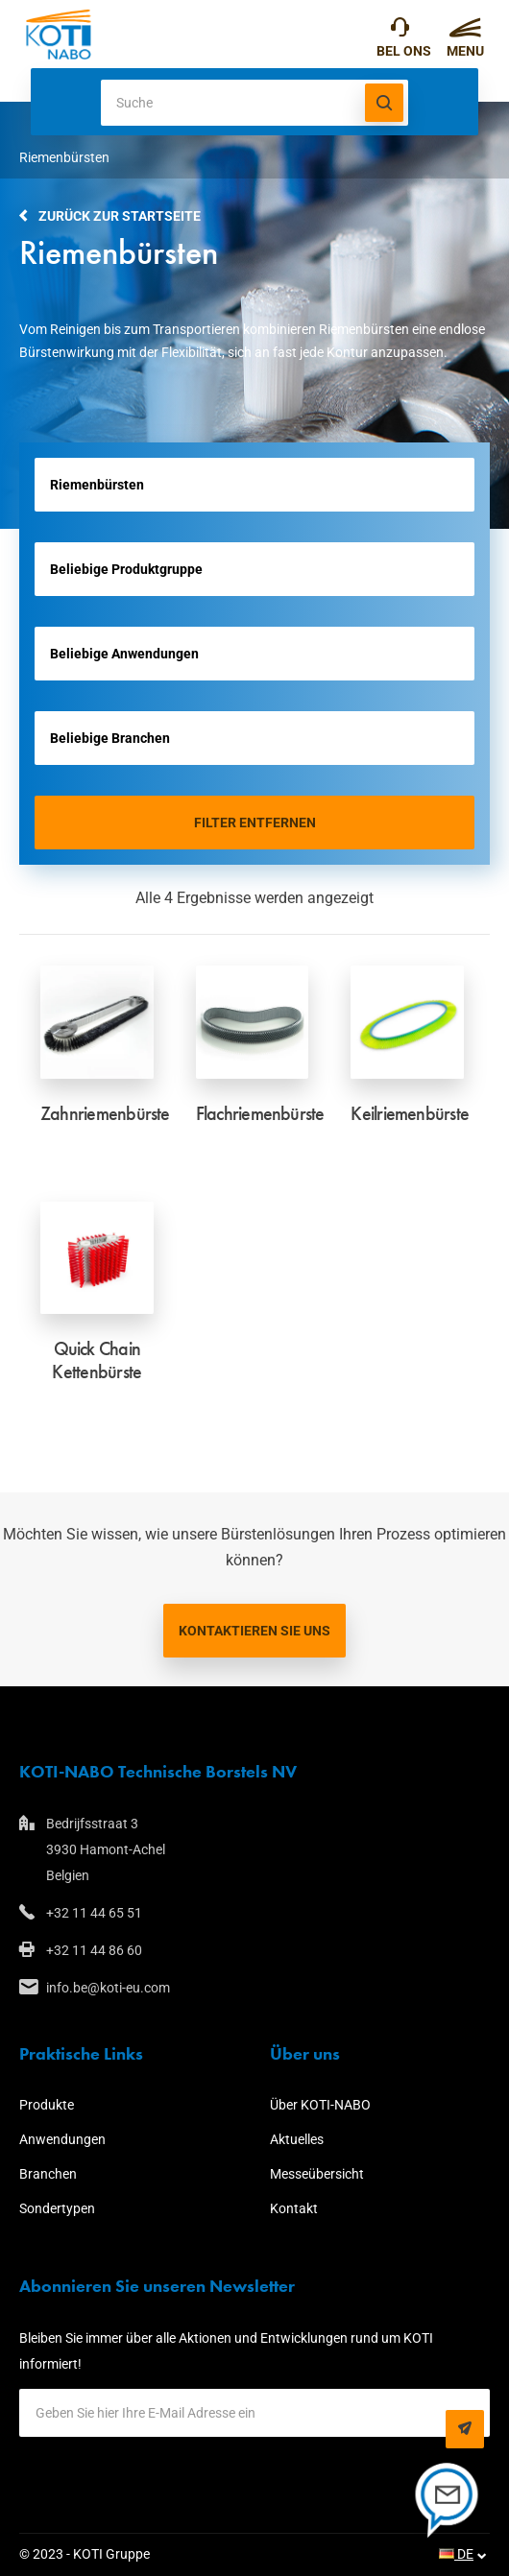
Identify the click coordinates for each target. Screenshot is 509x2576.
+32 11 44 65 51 (400, 31)
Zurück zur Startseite (119, 216)
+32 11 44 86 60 (94, 1950)
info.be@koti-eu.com (108, 1987)
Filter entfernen (255, 822)
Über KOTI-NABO (320, 2104)
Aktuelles (297, 2139)
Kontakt (294, 2208)
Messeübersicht (317, 2174)
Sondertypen (57, 2208)
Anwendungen (62, 2139)
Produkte (46, 2104)
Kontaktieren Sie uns (254, 1630)
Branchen (48, 2174)
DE (456, 2554)
